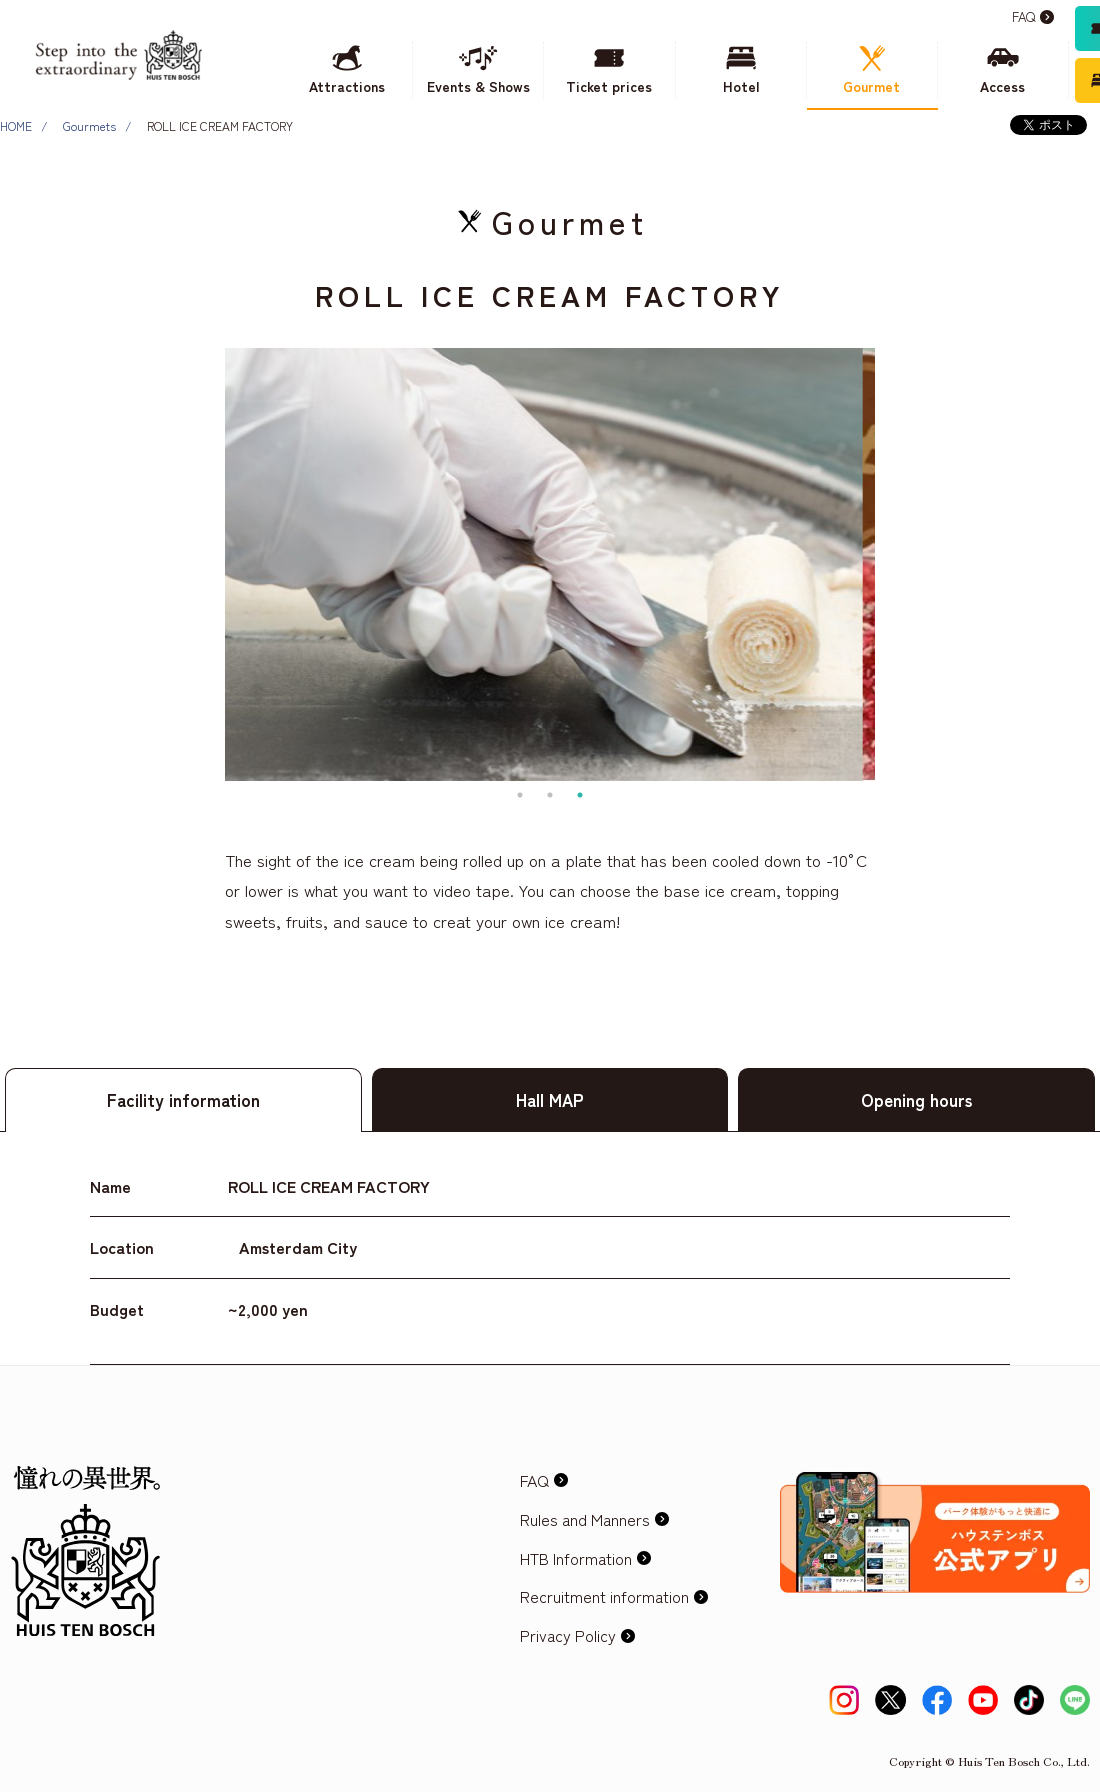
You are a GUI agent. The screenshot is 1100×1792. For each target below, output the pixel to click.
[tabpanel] (550, 564)
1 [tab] (520, 795)
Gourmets (89, 125)
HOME (16, 125)
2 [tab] (550, 795)
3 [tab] (580, 795)
